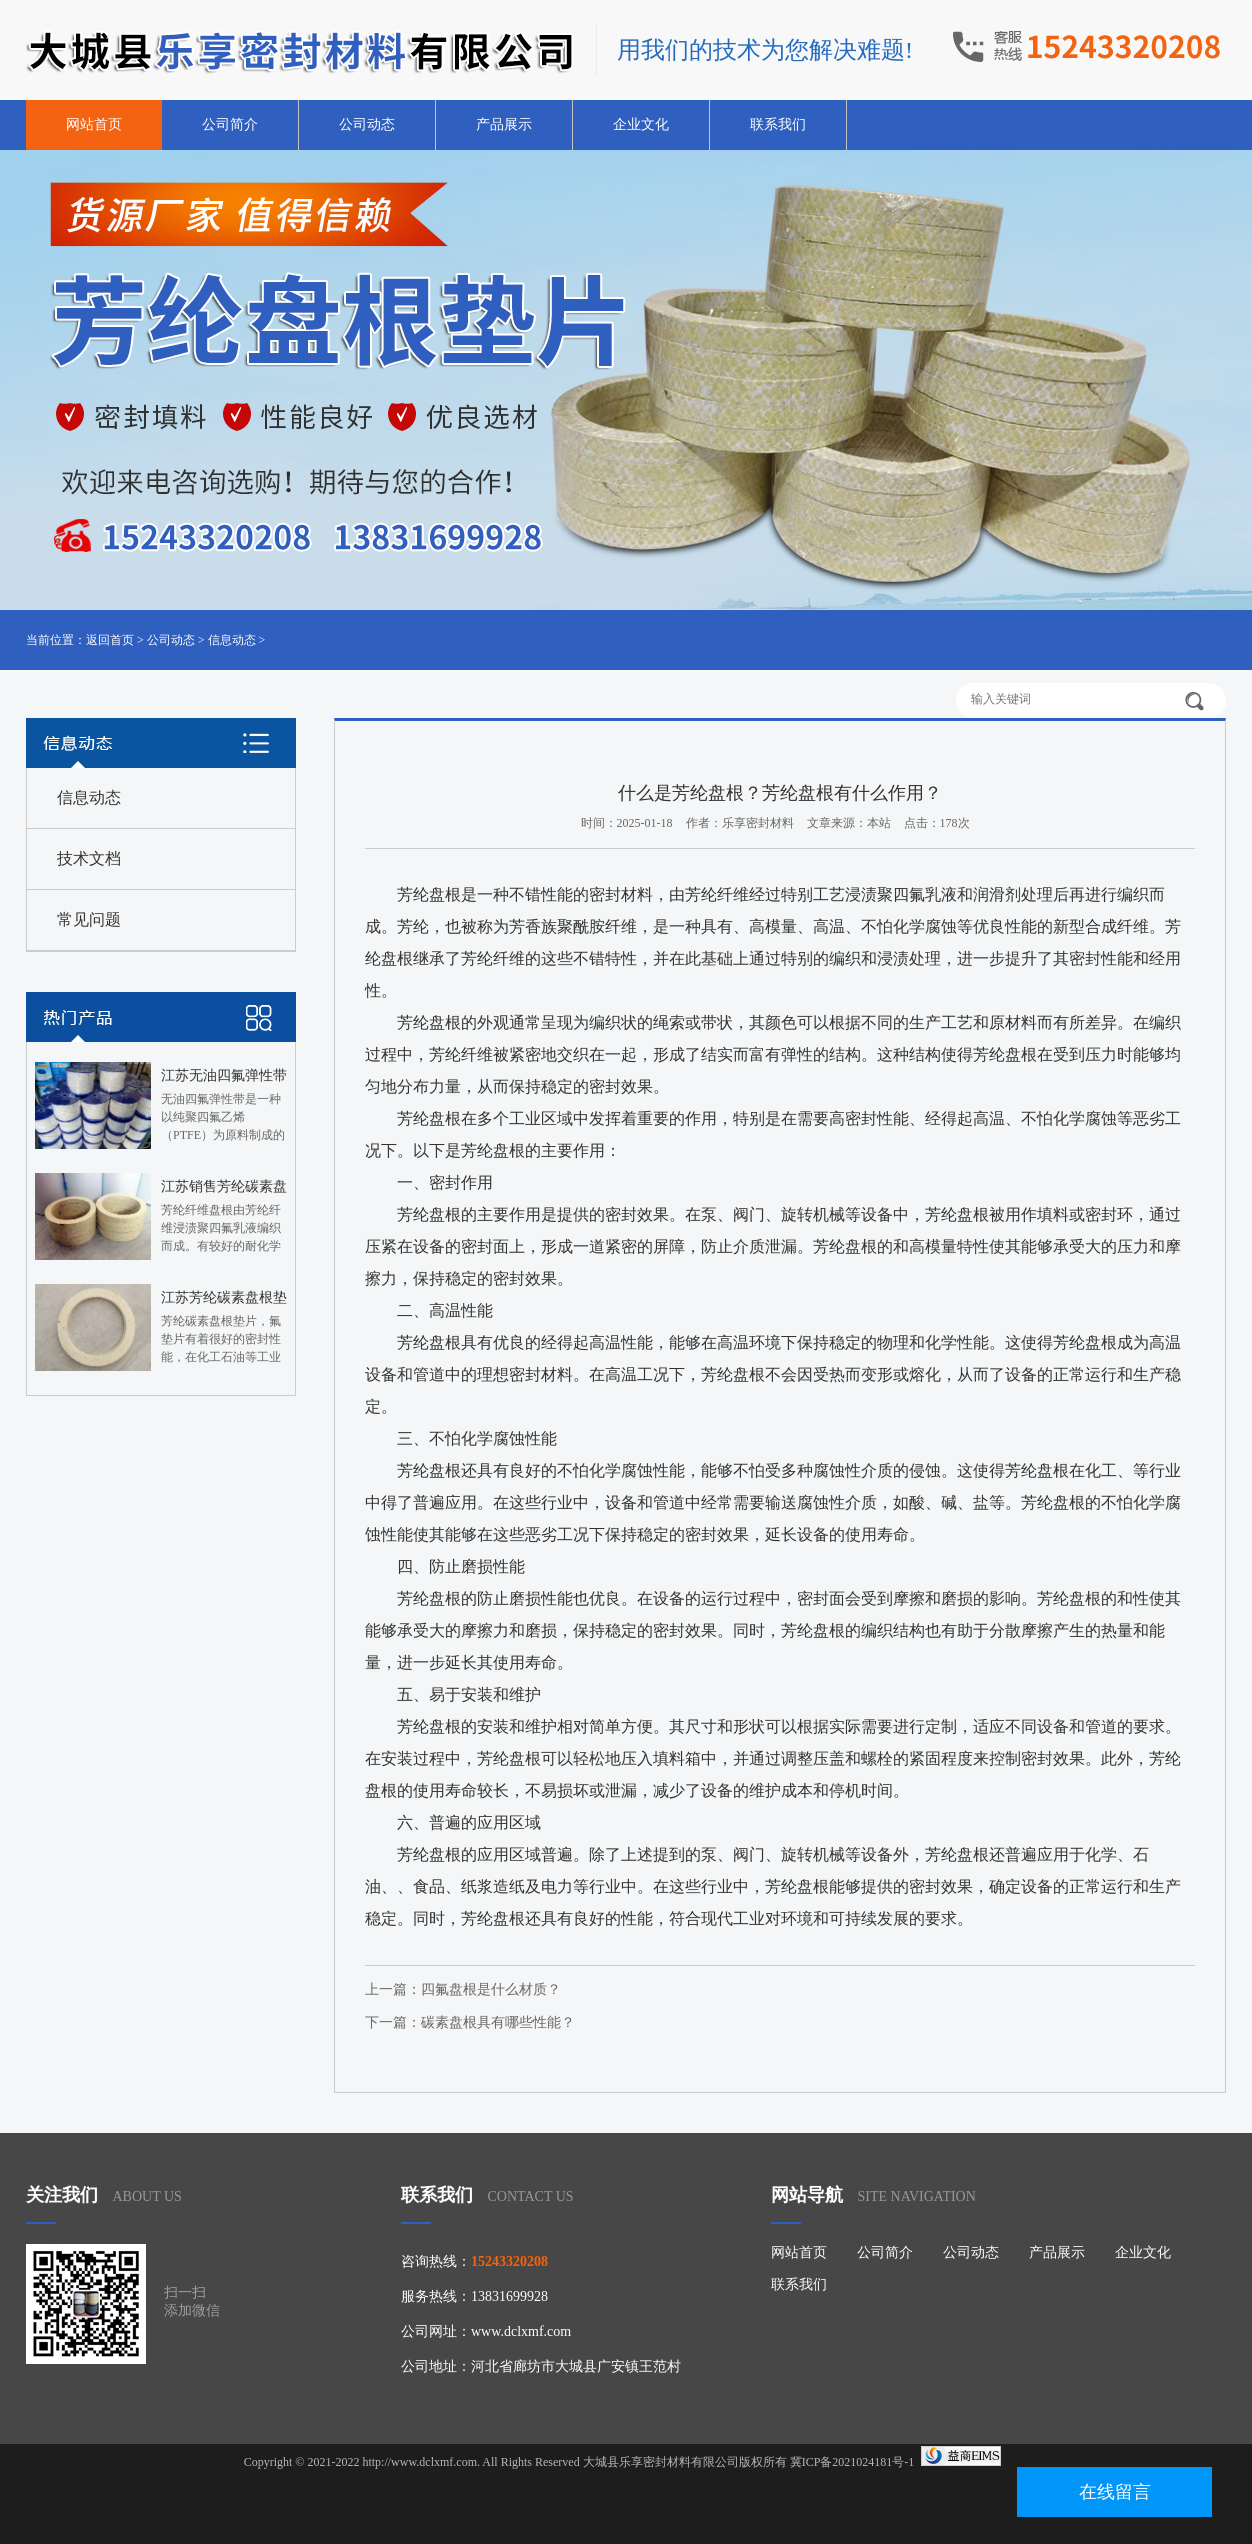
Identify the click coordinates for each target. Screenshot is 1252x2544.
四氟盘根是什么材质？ (491, 1989)
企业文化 (641, 124)
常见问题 (89, 919)
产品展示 (504, 124)
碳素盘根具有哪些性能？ (498, 2022)
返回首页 (110, 640)
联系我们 (778, 124)
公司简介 (230, 124)
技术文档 (89, 858)
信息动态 (232, 640)
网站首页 (94, 124)
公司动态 (367, 124)
